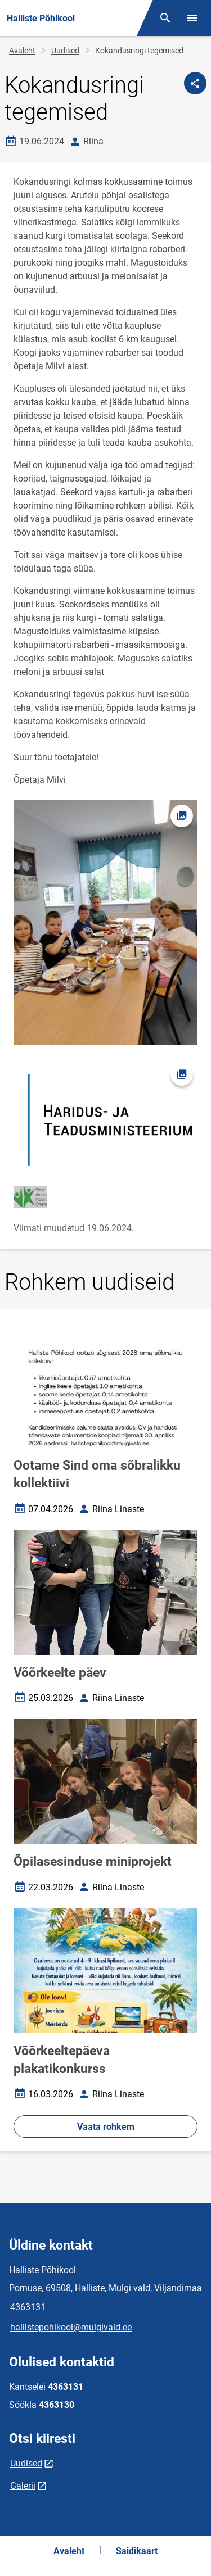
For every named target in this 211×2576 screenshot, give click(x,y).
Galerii (22, 2485)
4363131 (28, 2307)
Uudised (65, 50)
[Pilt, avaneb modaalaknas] (105, 1120)
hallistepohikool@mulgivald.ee (71, 2327)
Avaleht (22, 50)
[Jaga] (195, 83)
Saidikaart (137, 2551)
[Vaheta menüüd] (192, 18)
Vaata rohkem (105, 2126)
